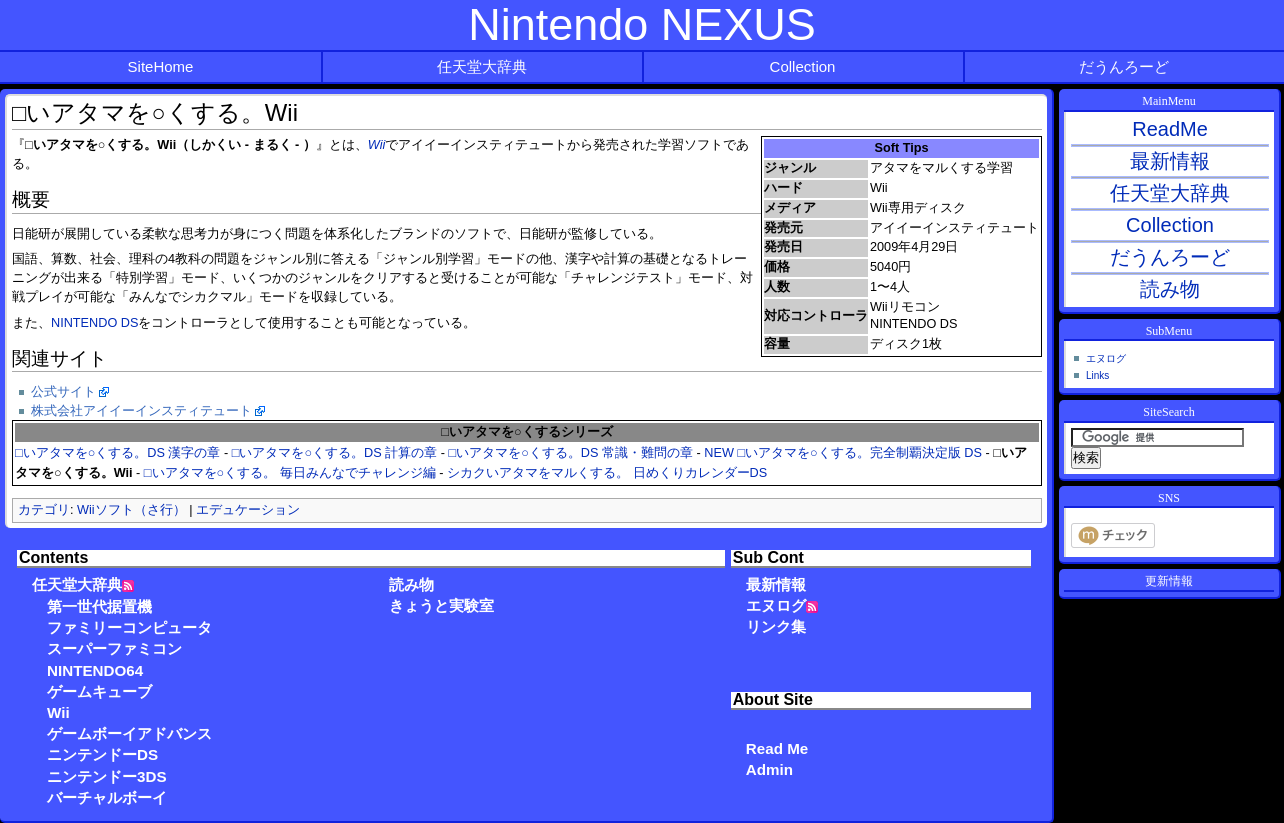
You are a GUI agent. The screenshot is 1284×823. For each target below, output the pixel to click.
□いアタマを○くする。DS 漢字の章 (117, 453)
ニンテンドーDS (102, 754)
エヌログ (776, 605)
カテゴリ (44, 510)
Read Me (777, 748)
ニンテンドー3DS (107, 776)
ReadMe (1170, 129)
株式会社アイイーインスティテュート (141, 411)
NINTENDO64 (95, 670)
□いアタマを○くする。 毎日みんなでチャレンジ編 (290, 473)
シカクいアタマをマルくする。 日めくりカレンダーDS (607, 473)
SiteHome (161, 66)
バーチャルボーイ (107, 797)
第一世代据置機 (99, 606)
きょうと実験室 (441, 605)
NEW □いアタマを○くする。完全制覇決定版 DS (843, 453)
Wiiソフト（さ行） (131, 510)
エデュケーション (248, 510)
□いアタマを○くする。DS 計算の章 (334, 453)
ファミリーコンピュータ (129, 627)
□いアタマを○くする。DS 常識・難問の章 (571, 453)
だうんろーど (1124, 66)
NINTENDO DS (94, 323)
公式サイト (63, 392)
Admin (769, 769)
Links (1097, 375)
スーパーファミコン (114, 648)
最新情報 (776, 584)
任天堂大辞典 (482, 66)
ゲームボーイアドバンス (129, 733)
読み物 (411, 584)
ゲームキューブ (99, 691)
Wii (377, 145)
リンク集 (776, 626)
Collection (803, 66)
